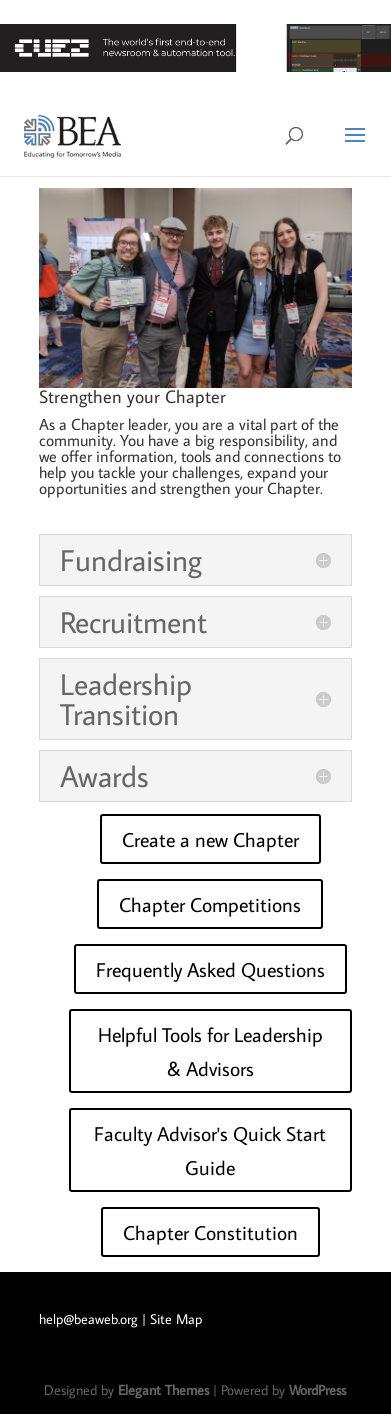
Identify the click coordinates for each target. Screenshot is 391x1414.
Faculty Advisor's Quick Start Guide (210, 1150)
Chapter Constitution (210, 1232)
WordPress (317, 1390)
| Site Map (172, 1319)
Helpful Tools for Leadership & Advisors (210, 1051)
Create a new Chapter (210, 839)
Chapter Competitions (210, 904)
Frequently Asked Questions (210, 969)
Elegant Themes (163, 1390)
